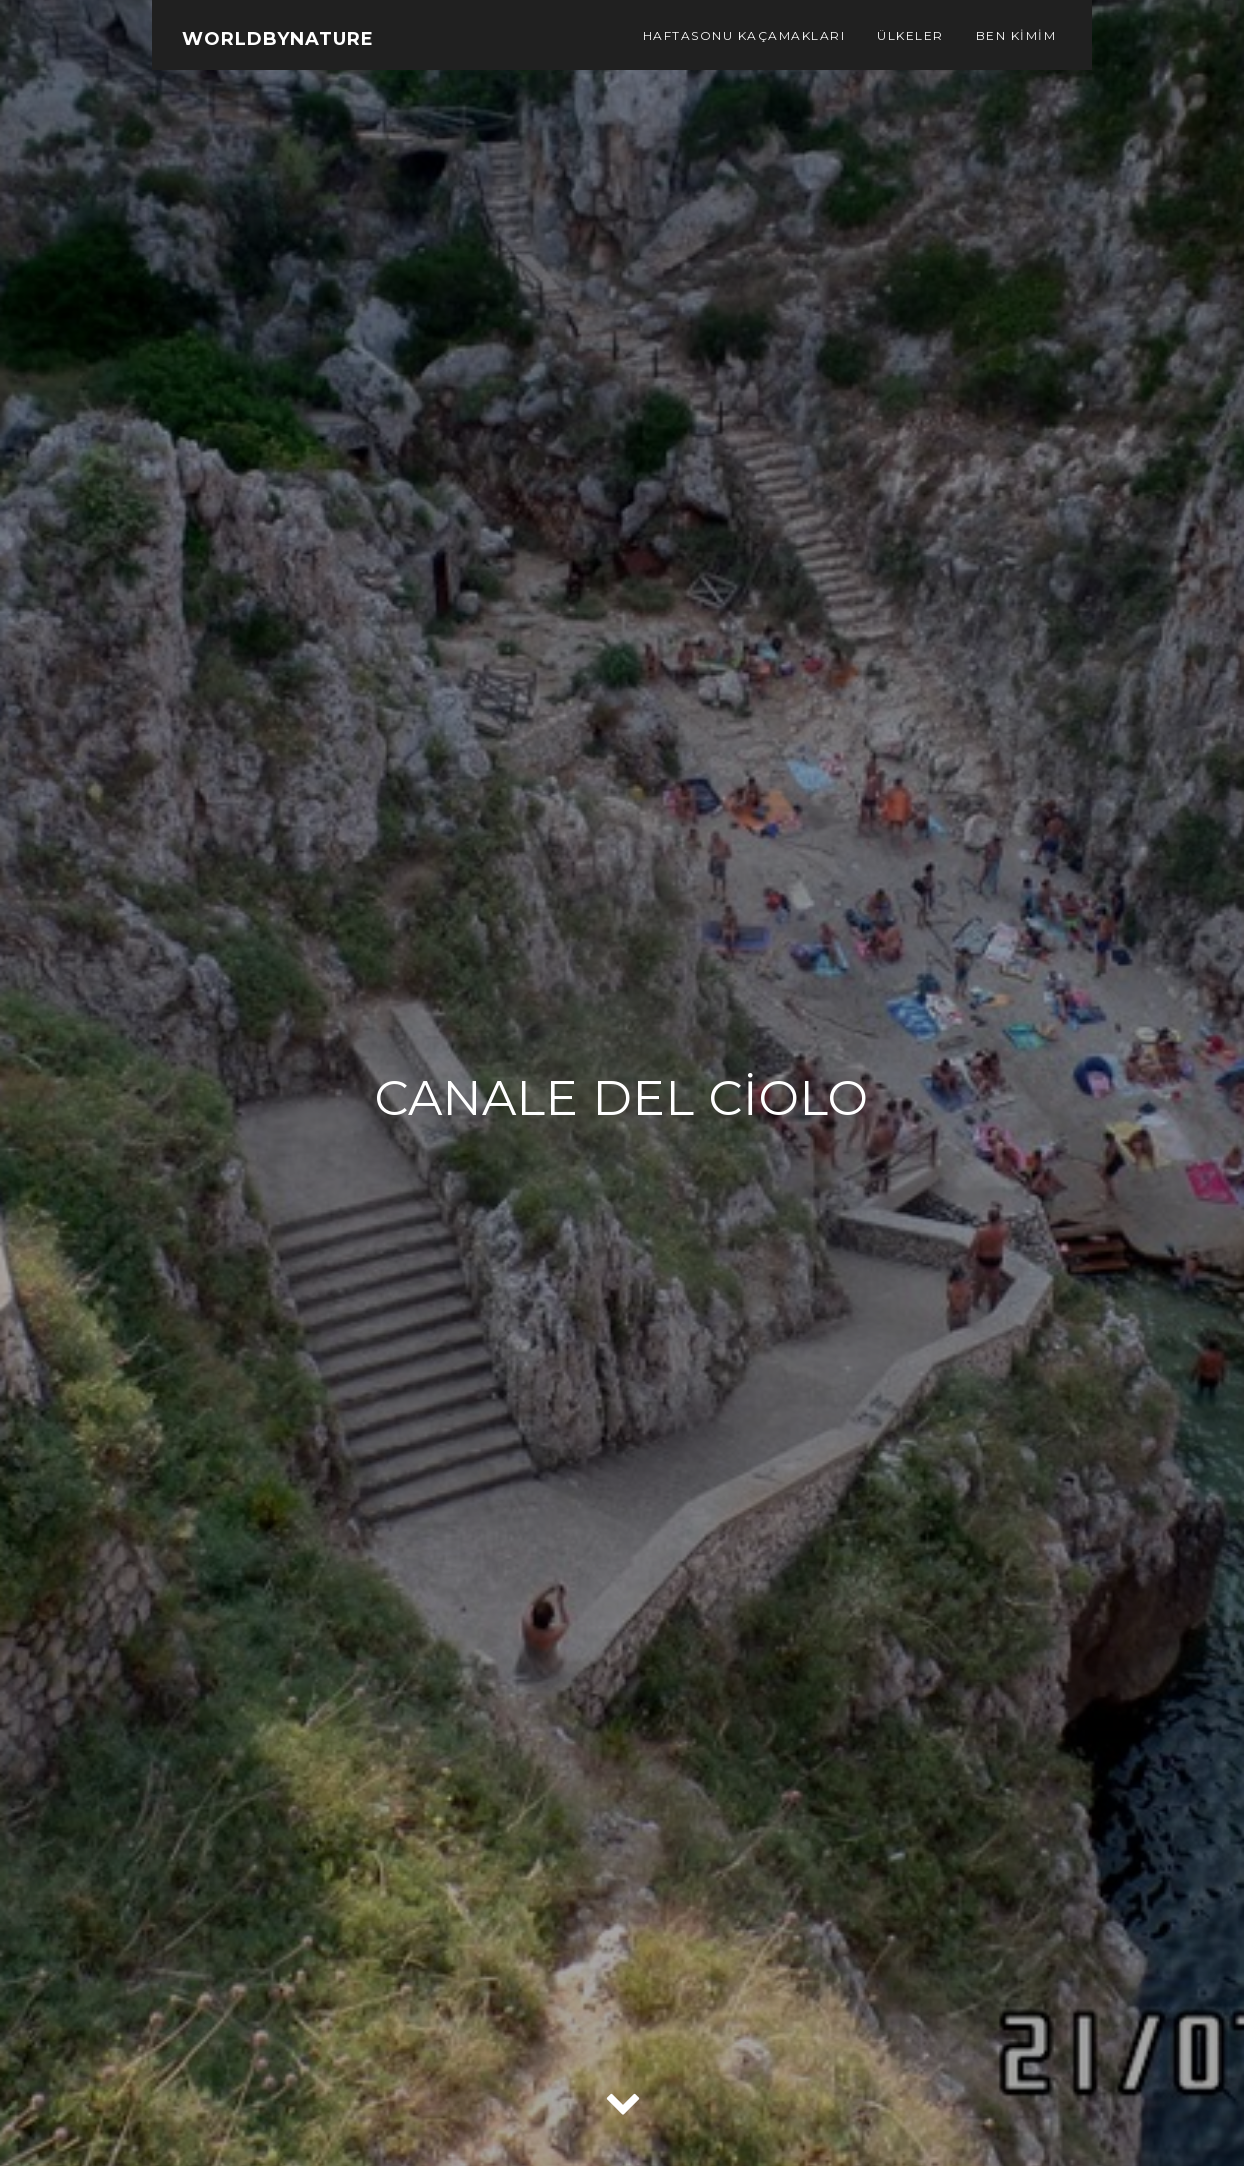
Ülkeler (910, 35)
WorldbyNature (278, 39)
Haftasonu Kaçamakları (744, 35)
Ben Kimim (1016, 35)
